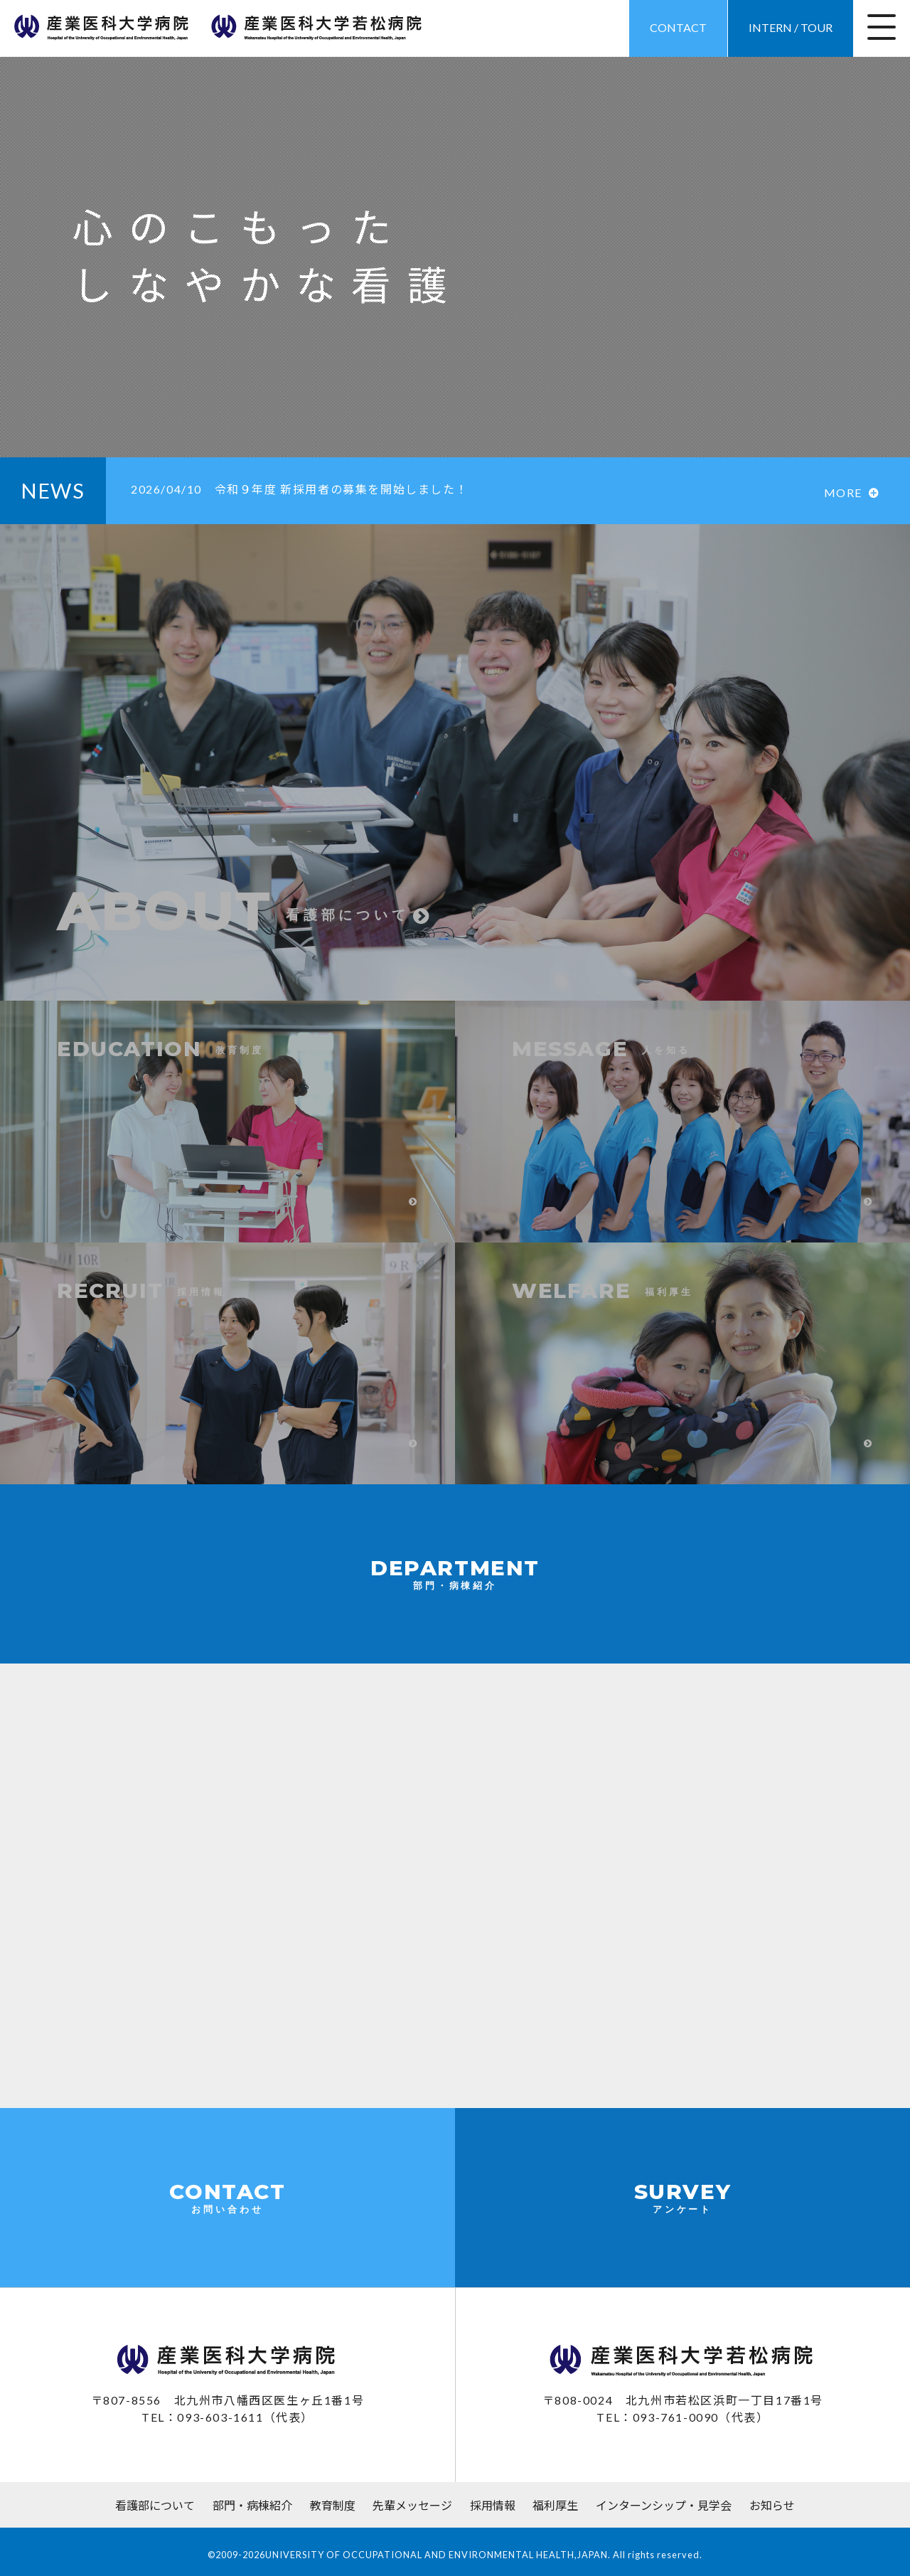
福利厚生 (555, 2505)
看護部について (155, 2505)
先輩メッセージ (412, 2505)
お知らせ (772, 2505)
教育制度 (332, 2505)
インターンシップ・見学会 (664, 2505)
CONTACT (678, 27)
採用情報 (492, 2505)
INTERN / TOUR (791, 27)
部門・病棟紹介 (252, 2505)
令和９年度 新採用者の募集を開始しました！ (306, 489)
